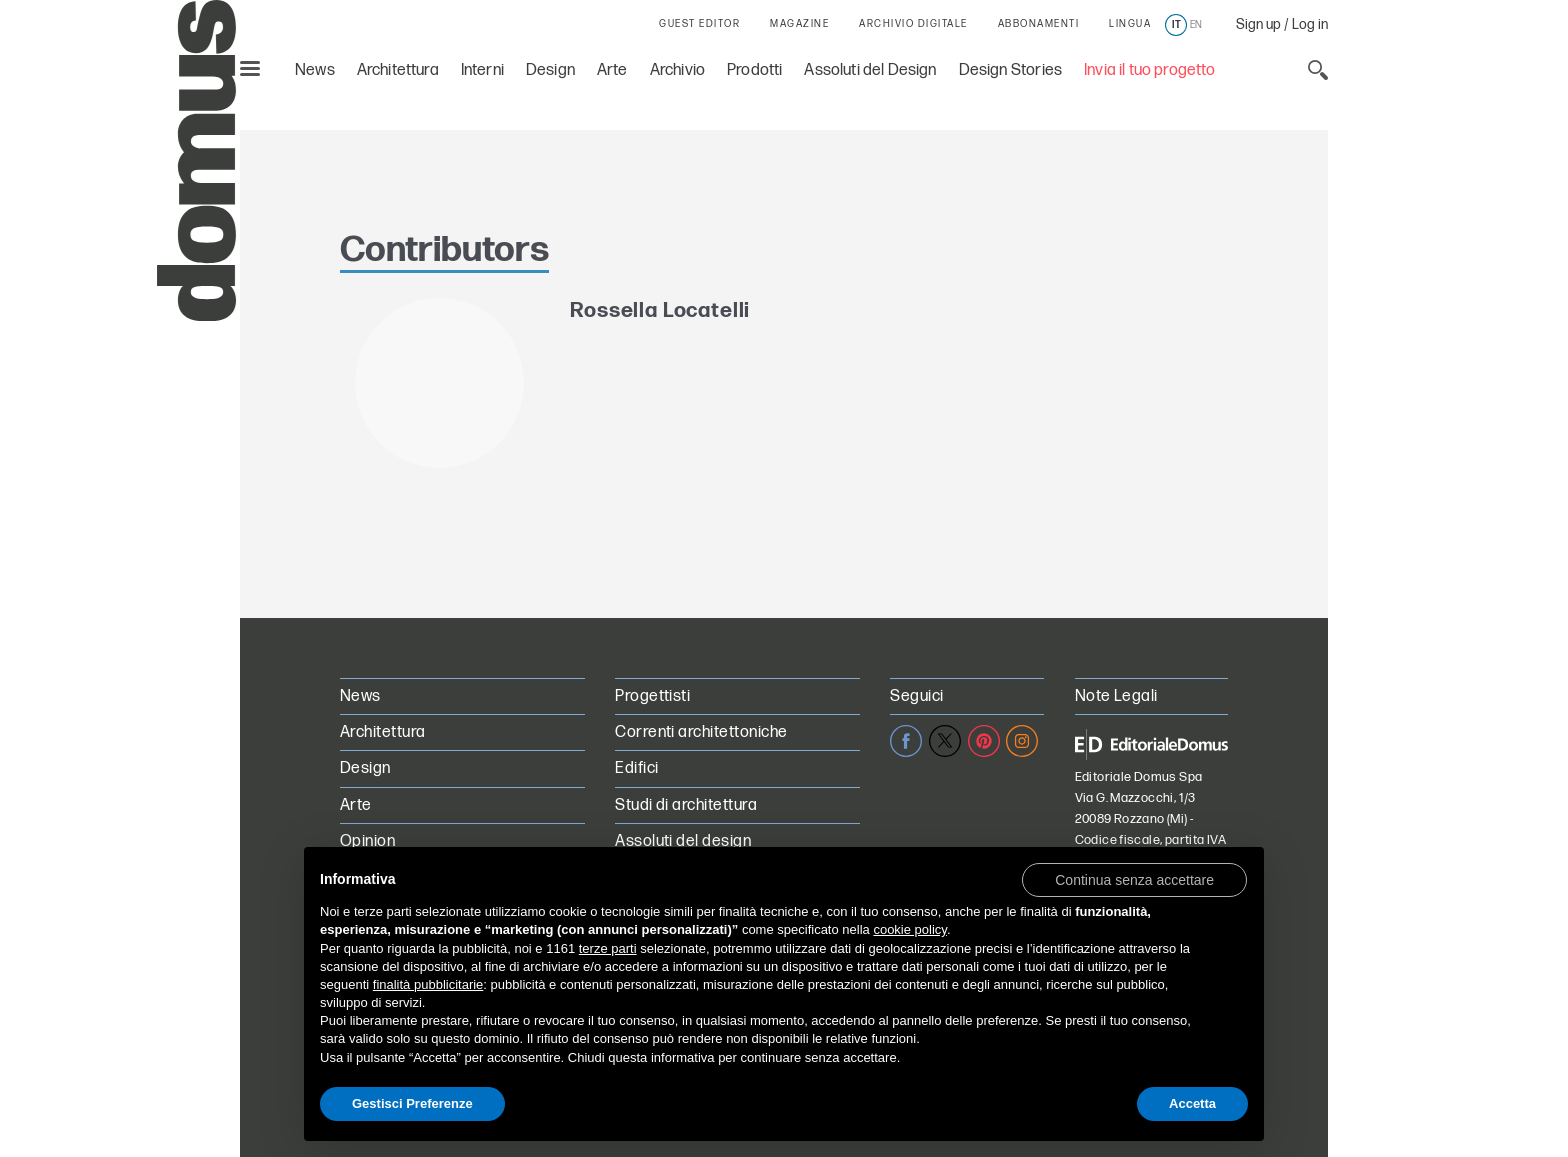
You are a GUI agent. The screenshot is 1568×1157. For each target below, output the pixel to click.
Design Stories (1010, 70)
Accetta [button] (1192, 1103)
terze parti (608, 948)
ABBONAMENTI (1039, 24)
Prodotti (754, 70)
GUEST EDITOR (699, 24)
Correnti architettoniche (701, 732)
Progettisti (652, 696)
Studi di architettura (686, 805)
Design (550, 70)
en (1196, 25)
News (315, 70)
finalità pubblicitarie (428, 984)
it (1176, 25)
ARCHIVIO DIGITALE (913, 24)
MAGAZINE (799, 24)
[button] (1134, 879)
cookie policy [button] (909, 929)
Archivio (677, 70)
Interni (482, 70)
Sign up (1258, 24)
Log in (1310, 24)
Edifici (636, 768)
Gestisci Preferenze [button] (412, 1103)
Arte (612, 70)
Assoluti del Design (870, 70)
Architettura (398, 70)
